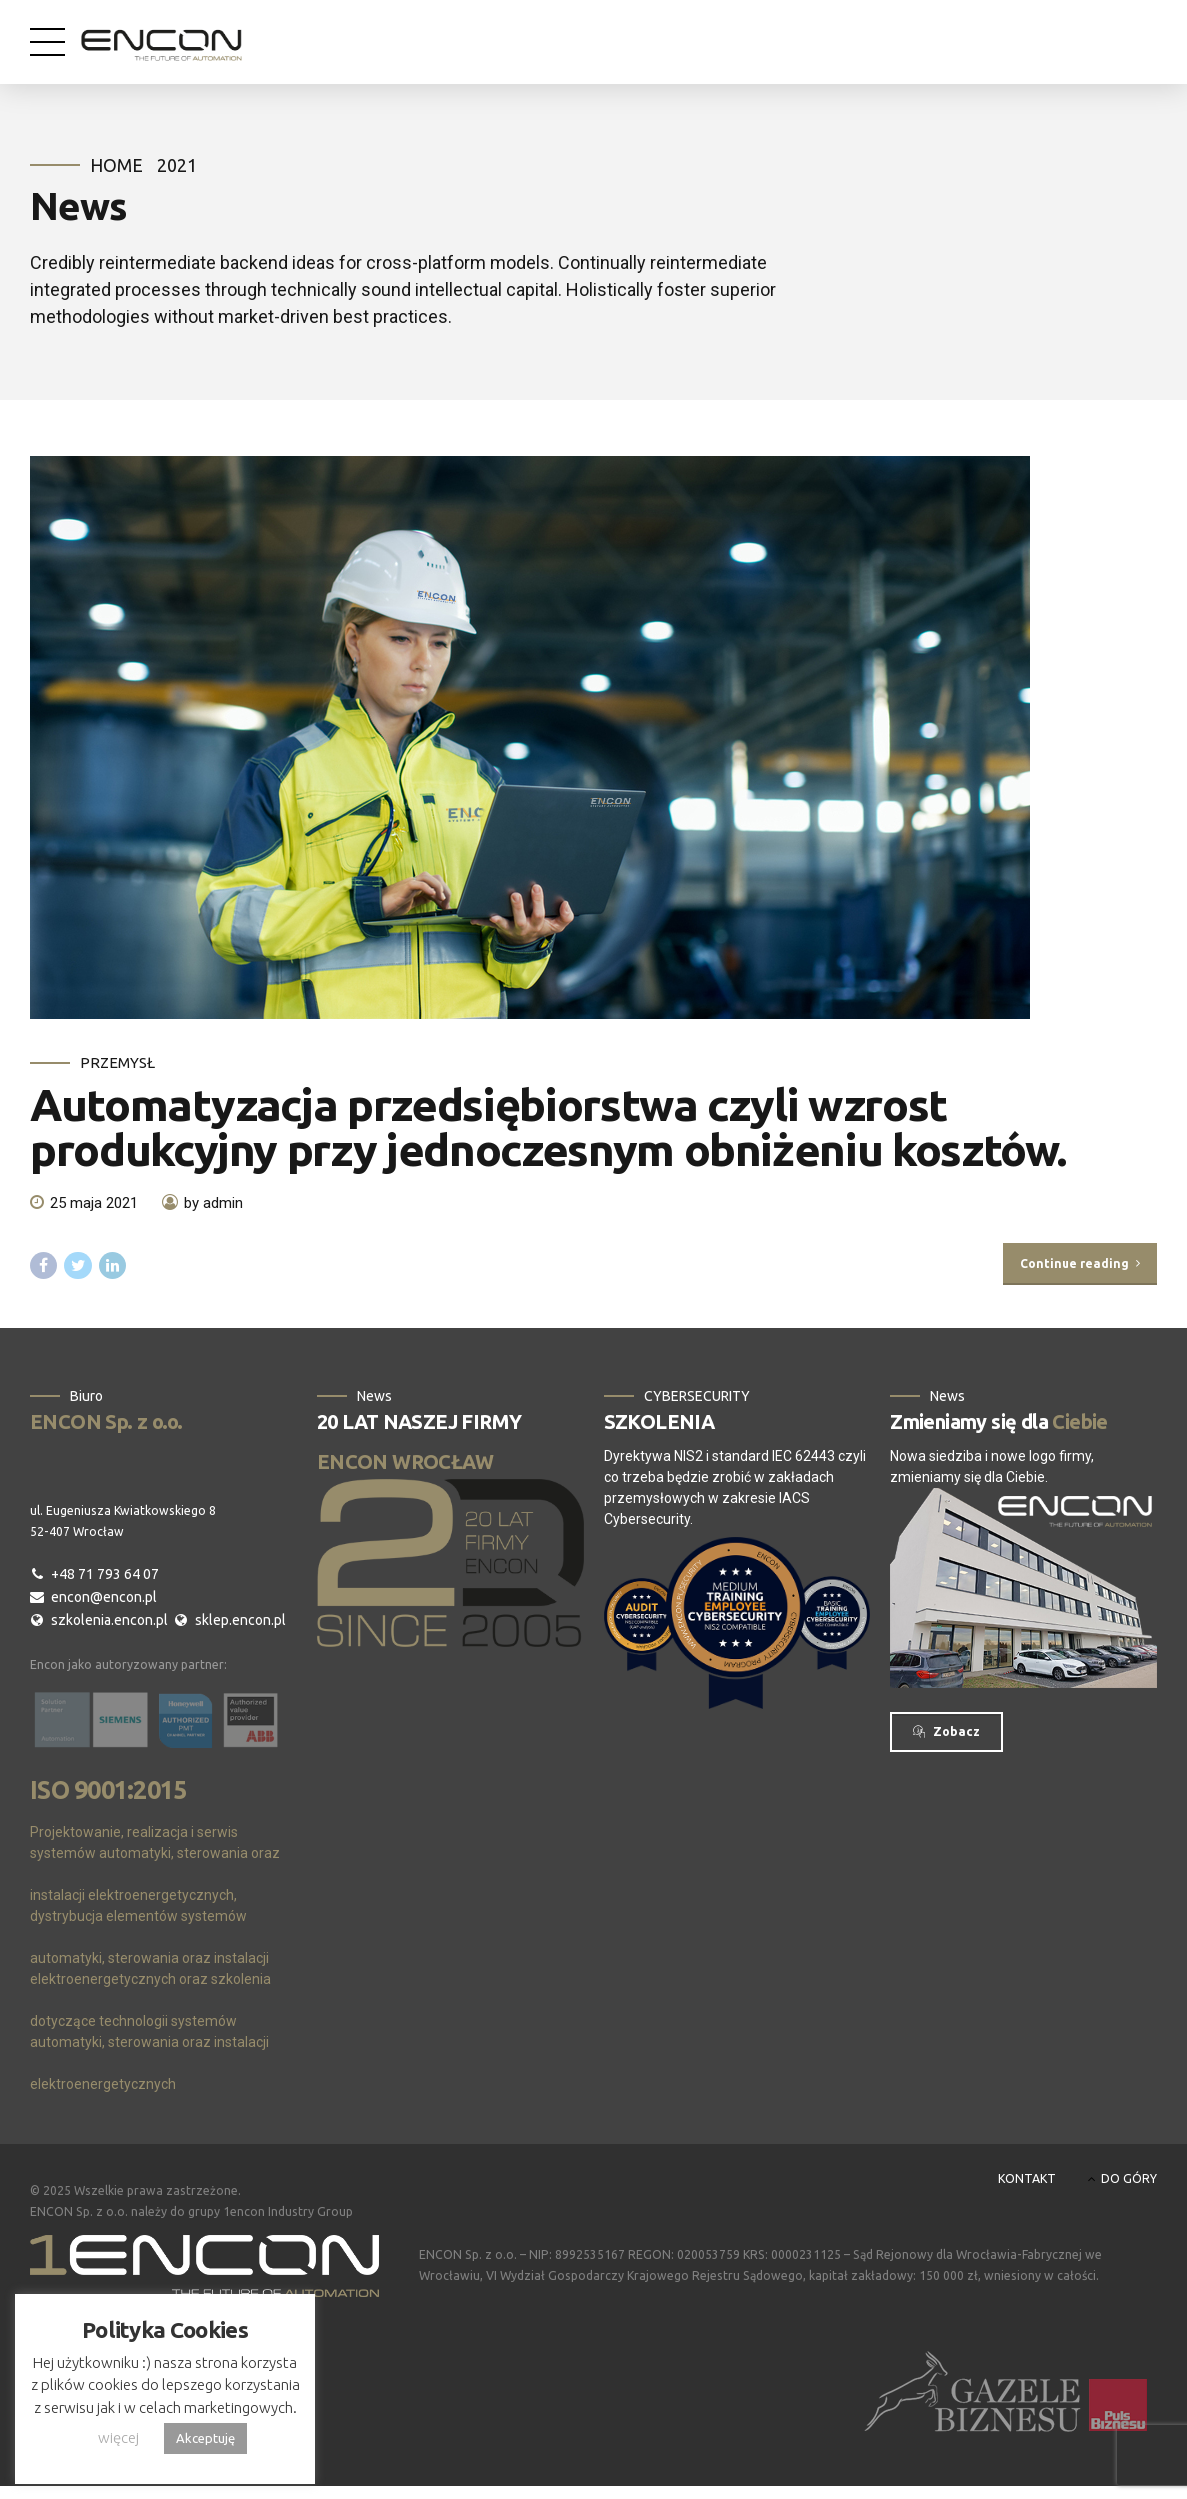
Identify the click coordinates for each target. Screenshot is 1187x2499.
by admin (213, 1204)
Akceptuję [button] (205, 2438)
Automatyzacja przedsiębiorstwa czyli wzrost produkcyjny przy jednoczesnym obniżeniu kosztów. (547, 1127)
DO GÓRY (1129, 2179)
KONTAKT (1027, 2179)
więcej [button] (118, 2437)
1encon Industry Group (288, 2213)
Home (116, 165)
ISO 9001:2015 (108, 1792)
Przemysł (117, 1062)
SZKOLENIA (659, 1422)
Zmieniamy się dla (999, 1422)
